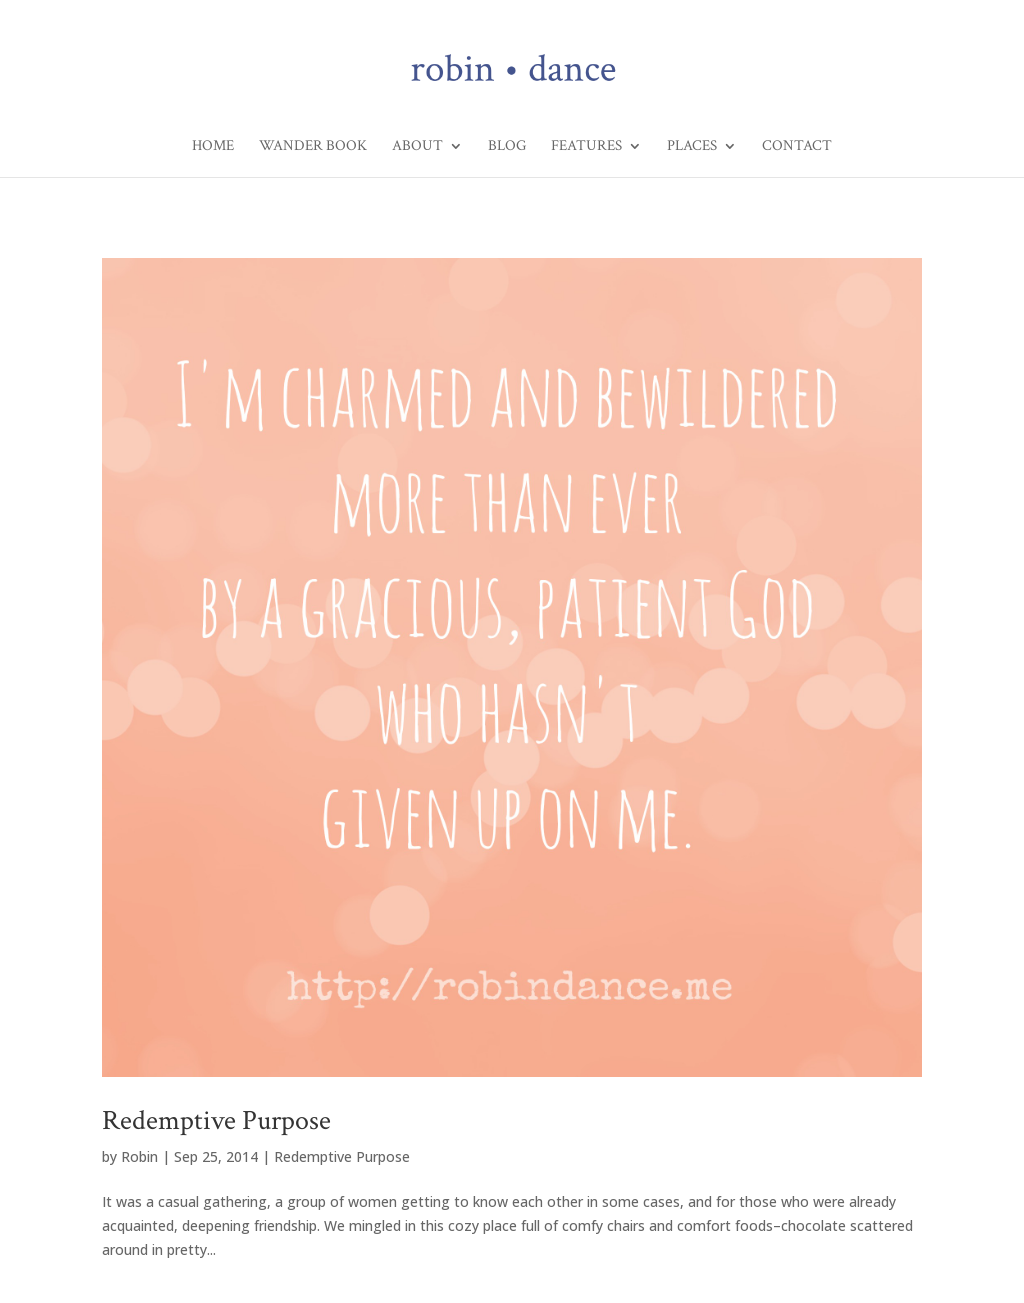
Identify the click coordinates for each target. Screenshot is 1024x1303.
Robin (139, 1156)
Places (692, 147)
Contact (797, 147)
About (417, 147)
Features (586, 147)
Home (213, 147)
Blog (507, 147)
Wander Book (313, 147)
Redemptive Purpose (216, 1120)
